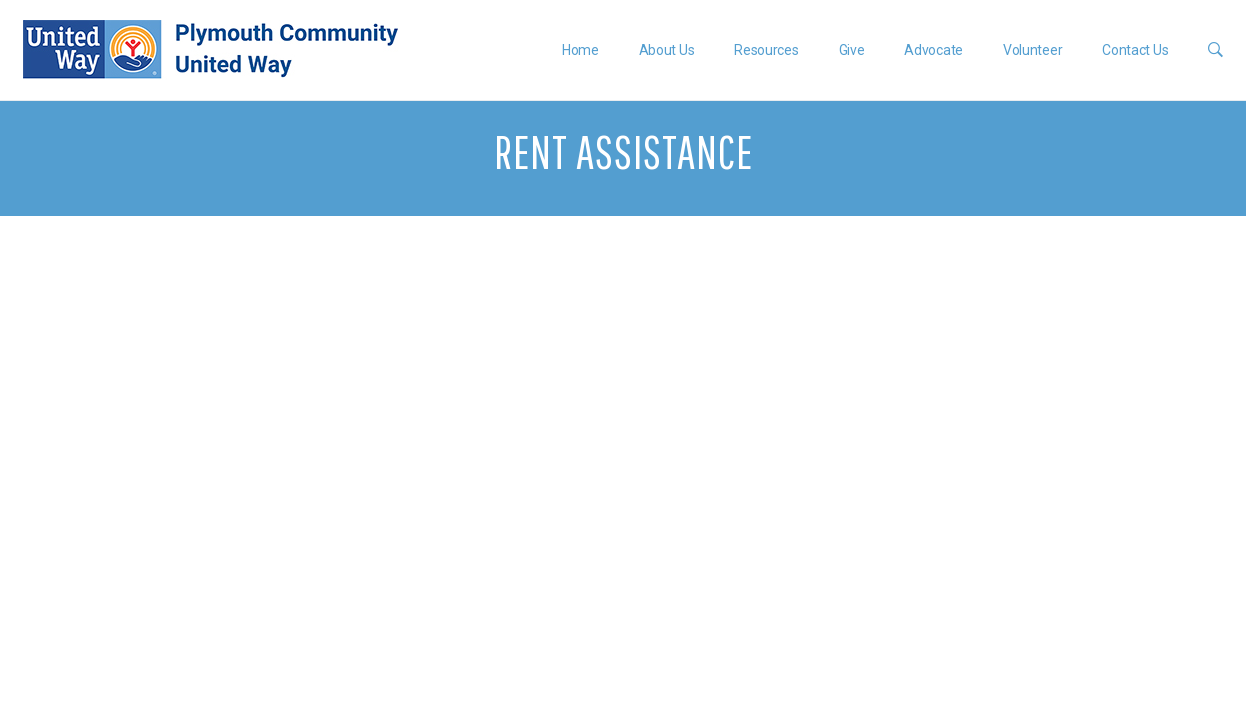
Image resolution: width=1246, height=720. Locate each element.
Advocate (933, 50)
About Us (667, 50)
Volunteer (1032, 50)
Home (580, 50)
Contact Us (1135, 50)
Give (852, 50)
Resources (766, 50)
